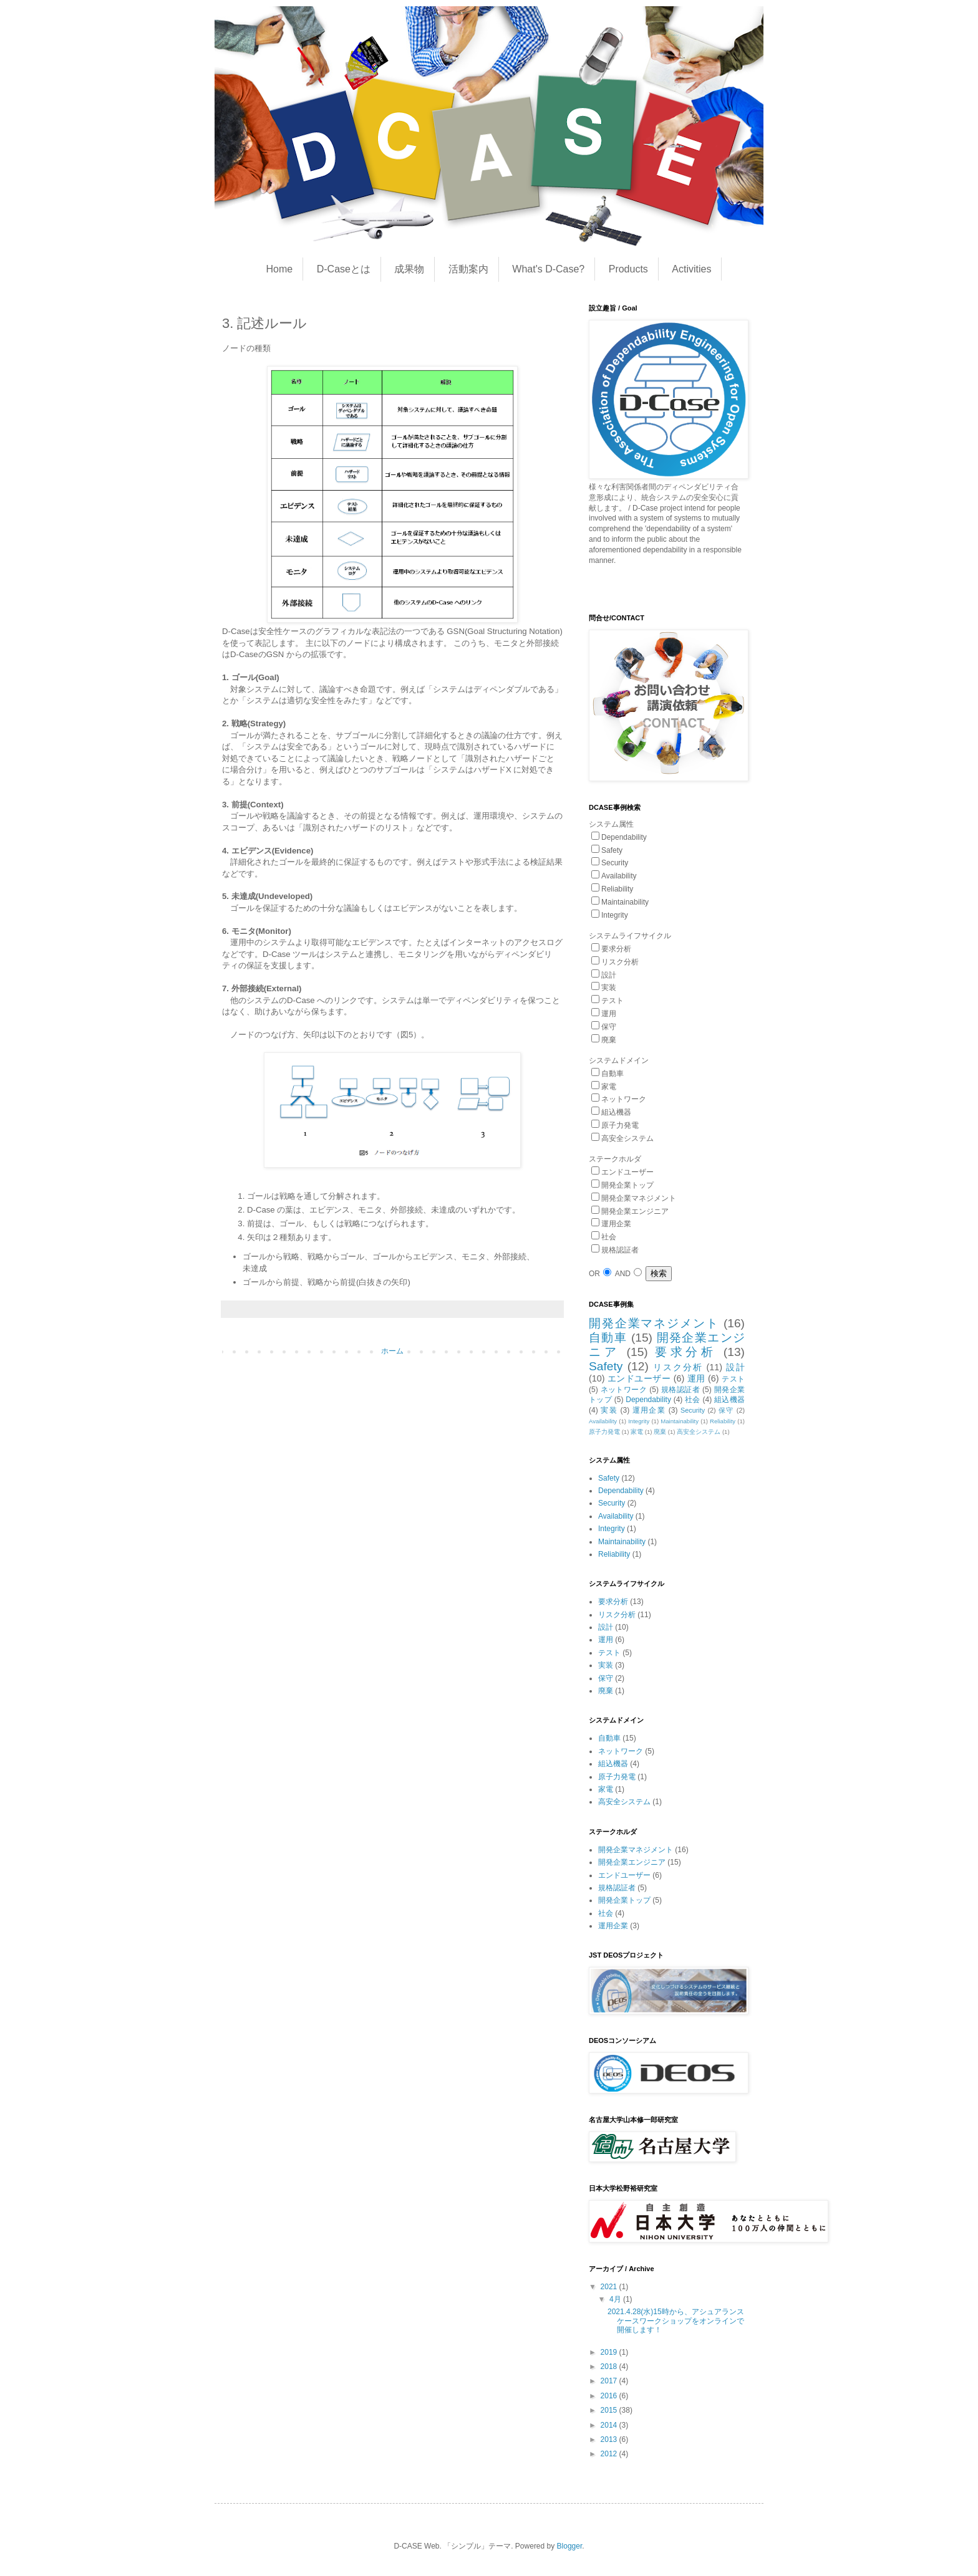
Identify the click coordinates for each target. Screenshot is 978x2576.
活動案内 (468, 269)
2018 (610, 2366)
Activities (691, 269)
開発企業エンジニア (632, 1862)
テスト (733, 1379)
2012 (610, 2453)
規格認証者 (680, 1389)
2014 (610, 2425)
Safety (605, 1366)
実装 (609, 1410)
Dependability (648, 1399)
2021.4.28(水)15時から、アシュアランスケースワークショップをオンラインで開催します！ (676, 2320)
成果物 (409, 269)
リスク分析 (678, 1367)
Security (692, 1410)
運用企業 (649, 1410)
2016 (610, 2395)
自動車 (608, 1337)
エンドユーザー (639, 1378)
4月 (616, 2299)
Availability (603, 1421)
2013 (610, 2439)
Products (628, 269)
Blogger (570, 2546)
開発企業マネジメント (654, 1323)
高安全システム (698, 1431)
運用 (696, 1378)
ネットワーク (624, 1389)
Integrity (638, 1421)
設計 (735, 1367)
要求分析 (686, 1351)
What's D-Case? (548, 269)
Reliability (722, 1421)
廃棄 (660, 1431)
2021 (610, 2286)
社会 (692, 1399)
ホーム (392, 1351)
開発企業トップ (624, 1900)
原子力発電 (604, 1431)
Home (279, 269)
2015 (610, 2410)
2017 (610, 2381)
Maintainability (680, 1421)
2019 (610, 2352)
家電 (637, 1431)
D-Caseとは (343, 269)
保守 (726, 1410)
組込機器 (729, 1399)
